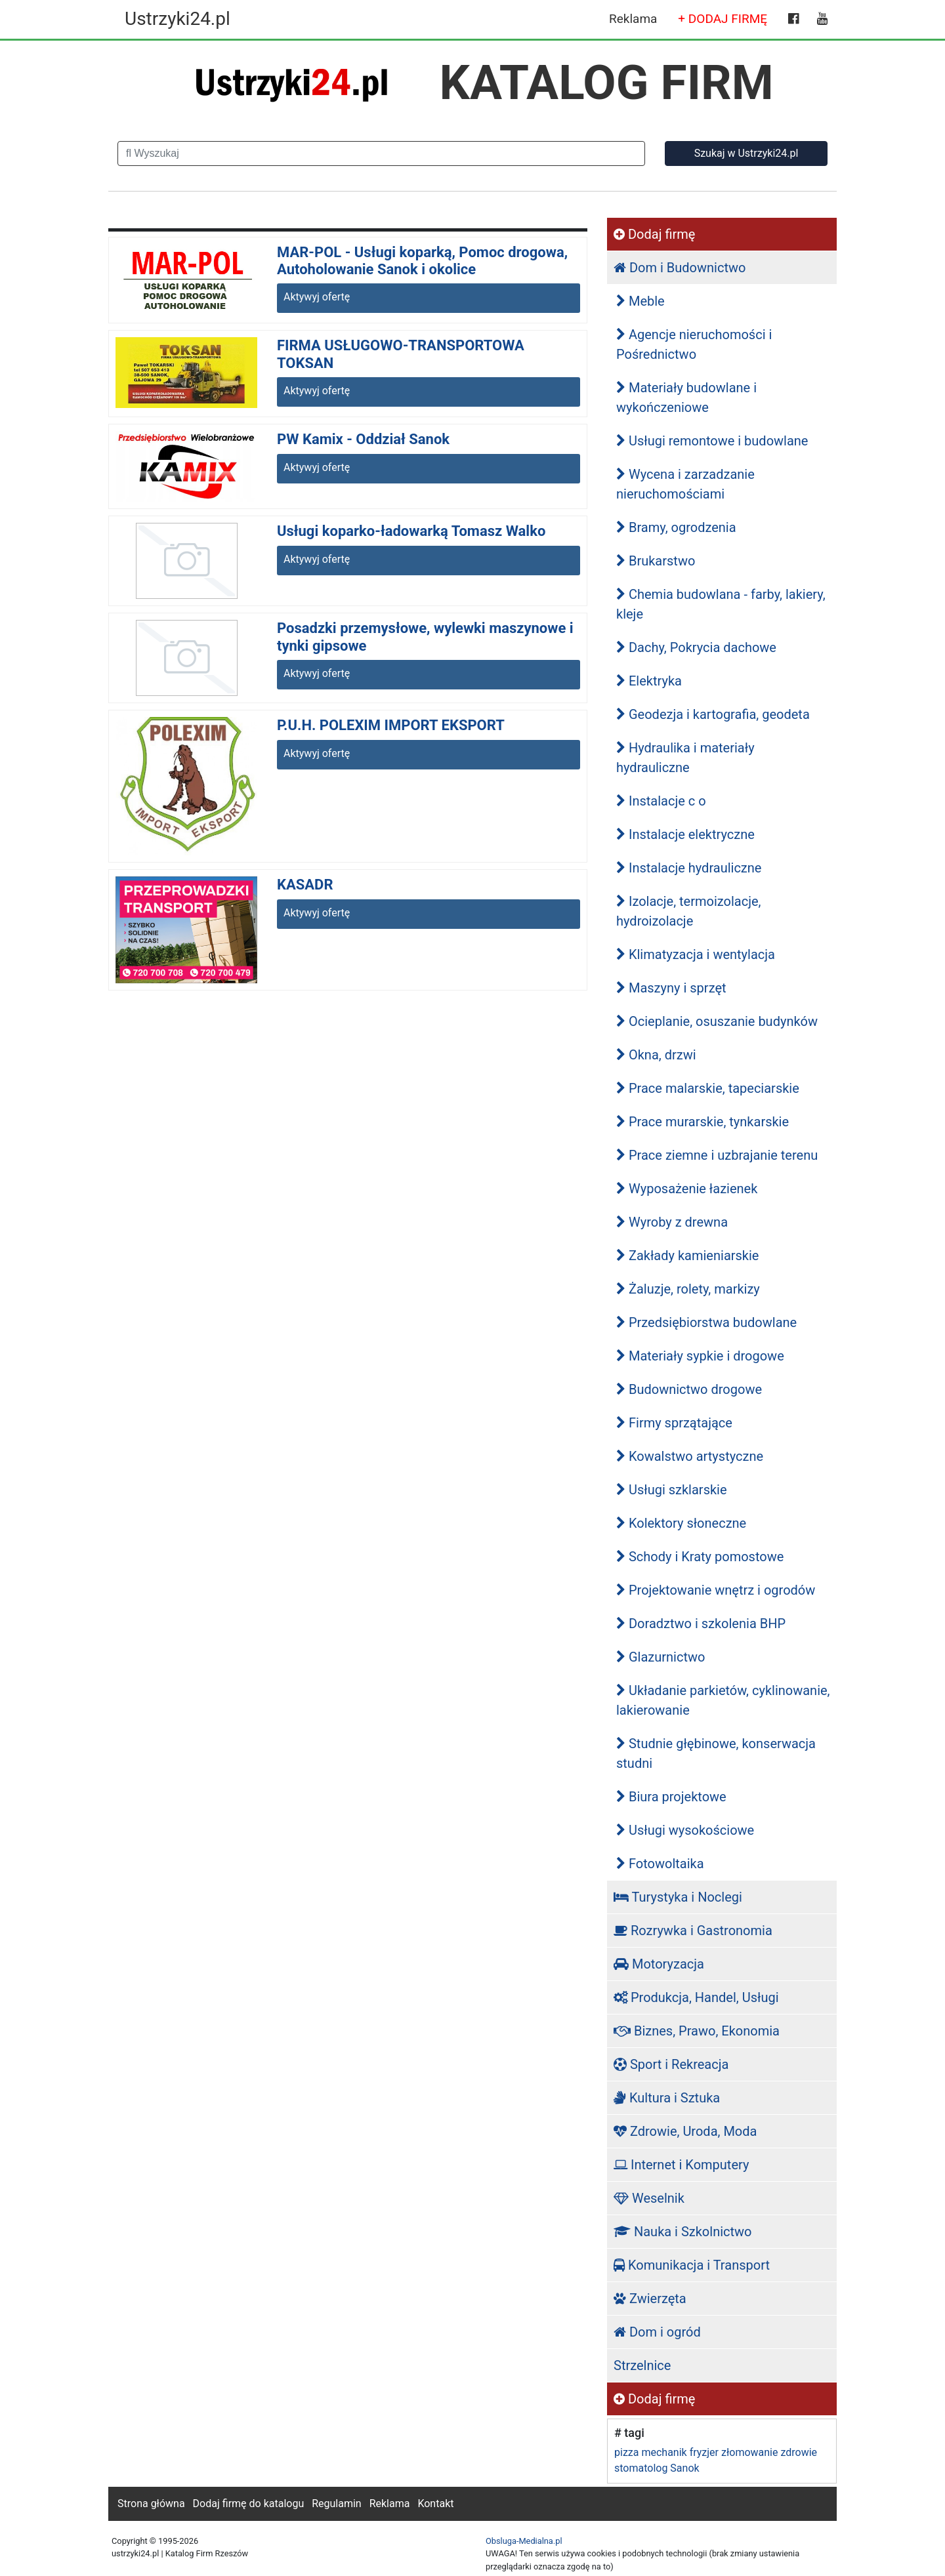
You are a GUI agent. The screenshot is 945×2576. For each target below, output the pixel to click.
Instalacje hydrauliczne (688, 868)
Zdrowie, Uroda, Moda (685, 2131)
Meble (640, 301)
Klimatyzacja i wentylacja (695, 954)
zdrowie (798, 2452)
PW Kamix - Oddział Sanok (363, 439)
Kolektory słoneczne (681, 1523)
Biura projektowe (671, 1797)
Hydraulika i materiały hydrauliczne (685, 757)
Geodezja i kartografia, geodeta (713, 714)
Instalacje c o (661, 801)
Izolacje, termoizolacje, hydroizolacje (688, 911)
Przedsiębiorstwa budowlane (706, 1322)
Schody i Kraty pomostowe (700, 1556)
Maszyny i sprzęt (671, 988)
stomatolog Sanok (657, 2468)
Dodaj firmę (654, 234)
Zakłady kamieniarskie (687, 1255)
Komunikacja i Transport (692, 2265)
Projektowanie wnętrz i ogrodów (715, 1590)
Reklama (633, 18)
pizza (626, 2452)
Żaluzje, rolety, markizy (688, 1289)
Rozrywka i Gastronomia (693, 1930)
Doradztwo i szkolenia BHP (701, 1623)
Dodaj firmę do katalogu (248, 2503)
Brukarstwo (655, 561)
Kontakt (435, 2503)
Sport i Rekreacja (671, 2064)
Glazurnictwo (660, 1657)
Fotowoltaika (660, 1863)
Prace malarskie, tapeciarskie (707, 1088)
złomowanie (749, 2452)
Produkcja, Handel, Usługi (696, 1997)
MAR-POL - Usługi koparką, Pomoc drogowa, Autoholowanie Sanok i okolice (422, 260)
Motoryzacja (659, 1964)
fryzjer (704, 2452)
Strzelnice (642, 2365)
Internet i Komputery (681, 2165)
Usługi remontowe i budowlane (712, 441)
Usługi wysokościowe (685, 1830)
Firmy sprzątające (674, 1423)
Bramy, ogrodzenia (676, 527)
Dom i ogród (657, 2332)
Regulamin (337, 2503)
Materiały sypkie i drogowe (700, 1356)
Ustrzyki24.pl (177, 19)
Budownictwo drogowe (689, 1389)
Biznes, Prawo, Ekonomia (697, 2031)
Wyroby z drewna (672, 1222)
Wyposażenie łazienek (686, 1188)
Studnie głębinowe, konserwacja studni (716, 1753)
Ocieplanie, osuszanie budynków (717, 1021)
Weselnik (649, 2198)
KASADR (305, 884)
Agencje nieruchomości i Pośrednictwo (694, 344)
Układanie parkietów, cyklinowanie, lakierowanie (723, 1700)
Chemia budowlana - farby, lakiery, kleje (721, 604)
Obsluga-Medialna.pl (524, 2541)
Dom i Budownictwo (680, 268)
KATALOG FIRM (607, 82)
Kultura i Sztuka (667, 2098)
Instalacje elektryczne (685, 834)
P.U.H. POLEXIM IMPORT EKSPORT (391, 725)
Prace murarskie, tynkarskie (702, 1122)
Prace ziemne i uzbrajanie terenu (717, 1155)
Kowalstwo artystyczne (689, 1456)
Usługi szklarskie (671, 1490)
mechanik (663, 2452)
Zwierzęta (650, 2298)
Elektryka (649, 681)
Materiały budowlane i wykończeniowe (686, 397)
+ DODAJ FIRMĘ (722, 18)
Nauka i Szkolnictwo (683, 2231)
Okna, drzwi (656, 1055)
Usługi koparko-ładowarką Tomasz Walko (411, 531)
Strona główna (151, 2503)
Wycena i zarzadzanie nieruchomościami (685, 484)
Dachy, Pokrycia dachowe (696, 647)
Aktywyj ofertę (317, 297)
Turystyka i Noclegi (678, 1897)
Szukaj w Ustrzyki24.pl (746, 153)
